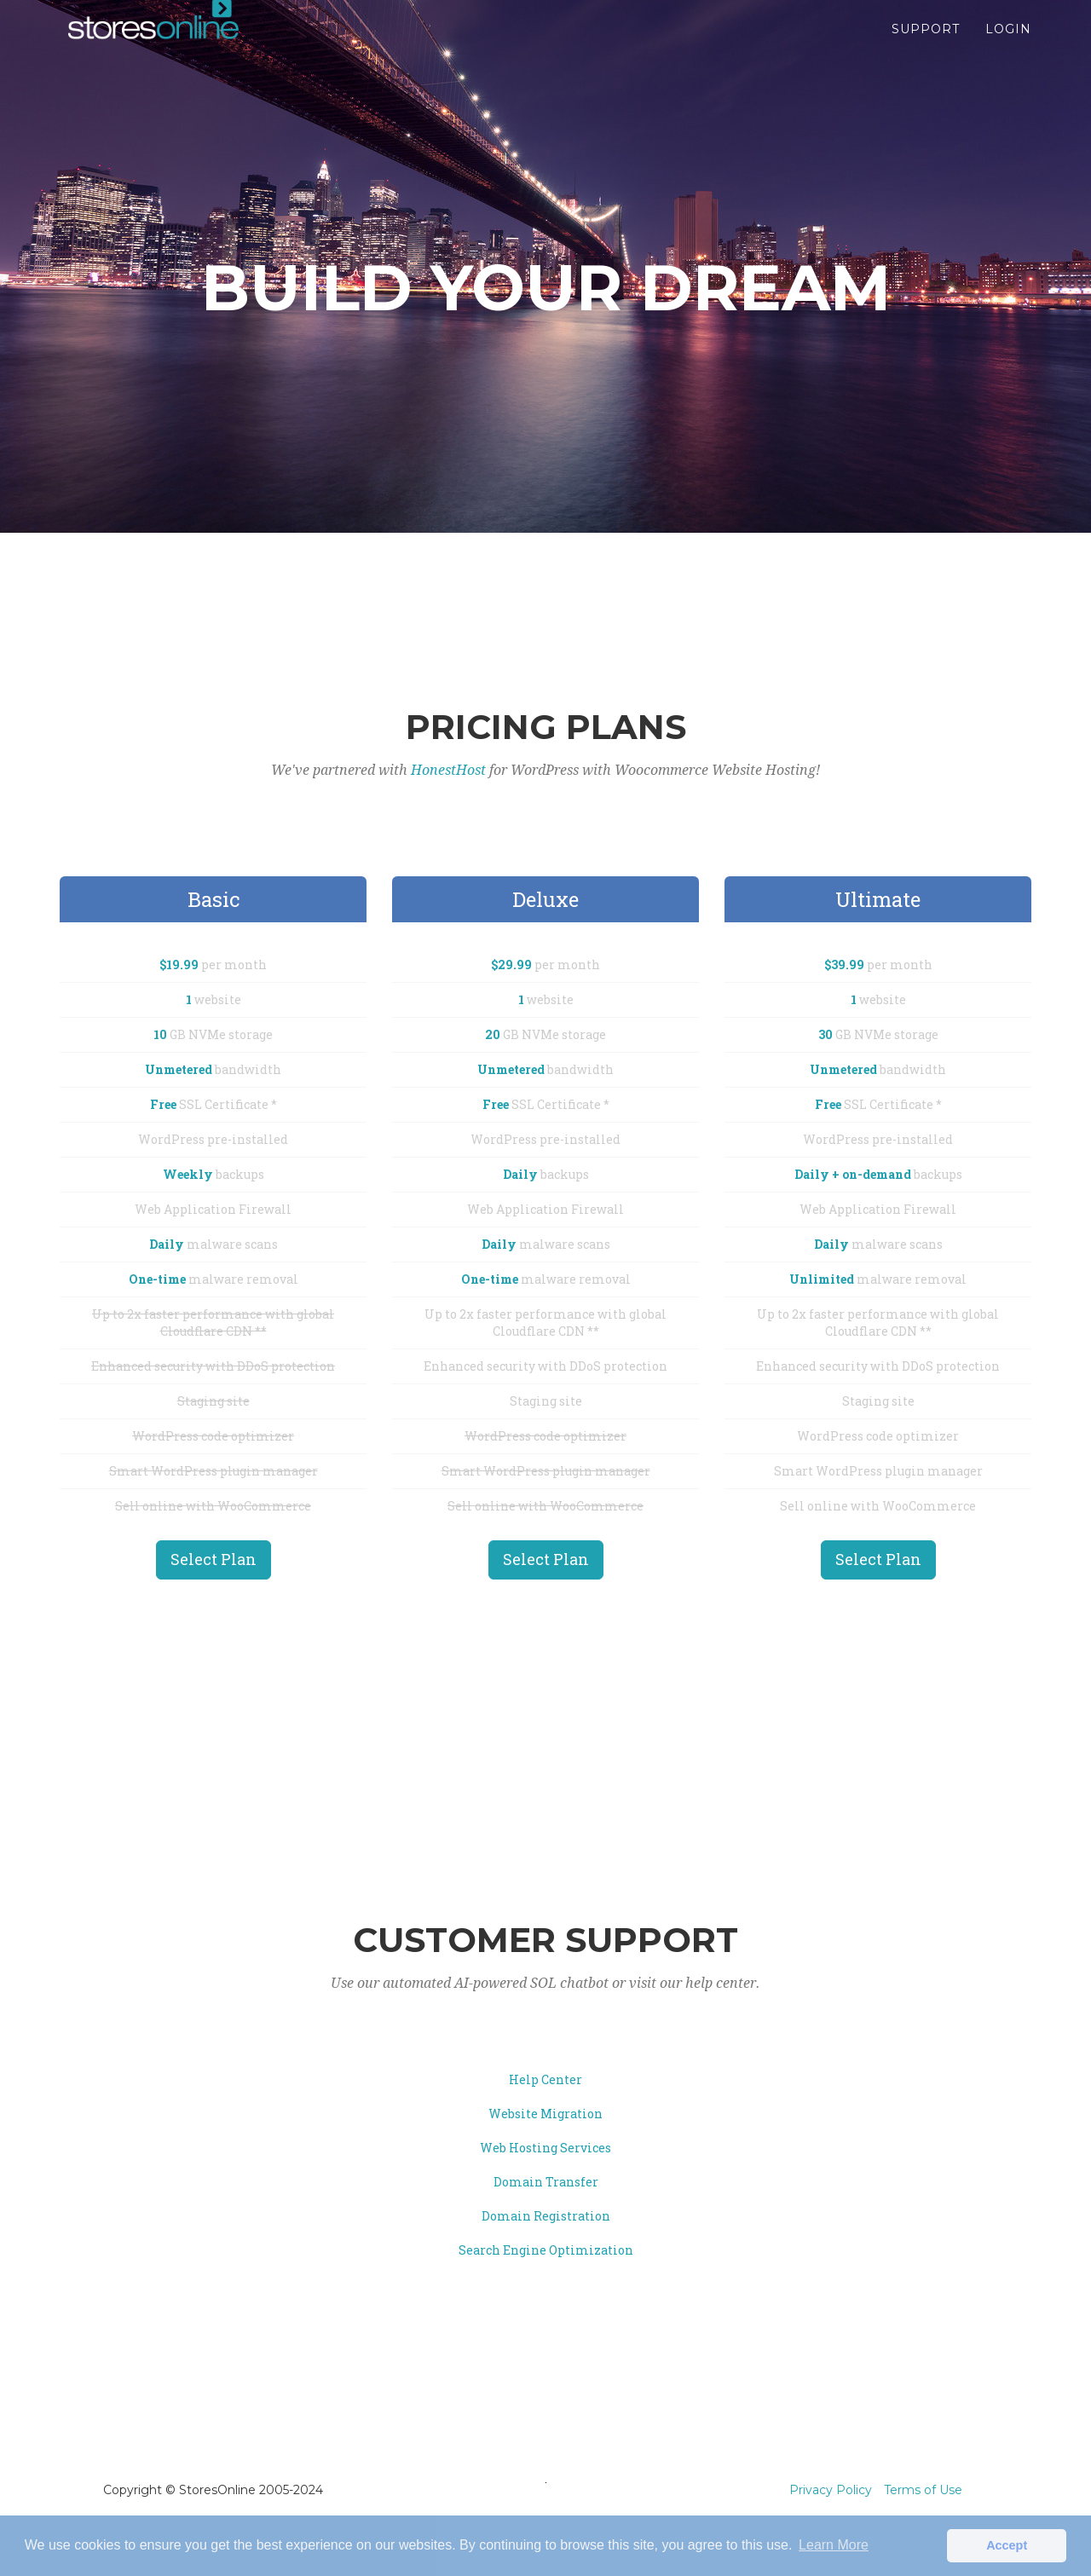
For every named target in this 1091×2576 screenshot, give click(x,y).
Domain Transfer (546, 2182)
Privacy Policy (830, 2490)
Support (926, 42)
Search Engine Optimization (546, 2250)
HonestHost (448, 770)
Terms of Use (923, 2490)
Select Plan (213, 1559)
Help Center (545, 2079)
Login (1008, 42)
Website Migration (545, 2113)
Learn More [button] (834, 2545)
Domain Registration (546, 2216)
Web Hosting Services (545, 2148)
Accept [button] (1006, 2545)
